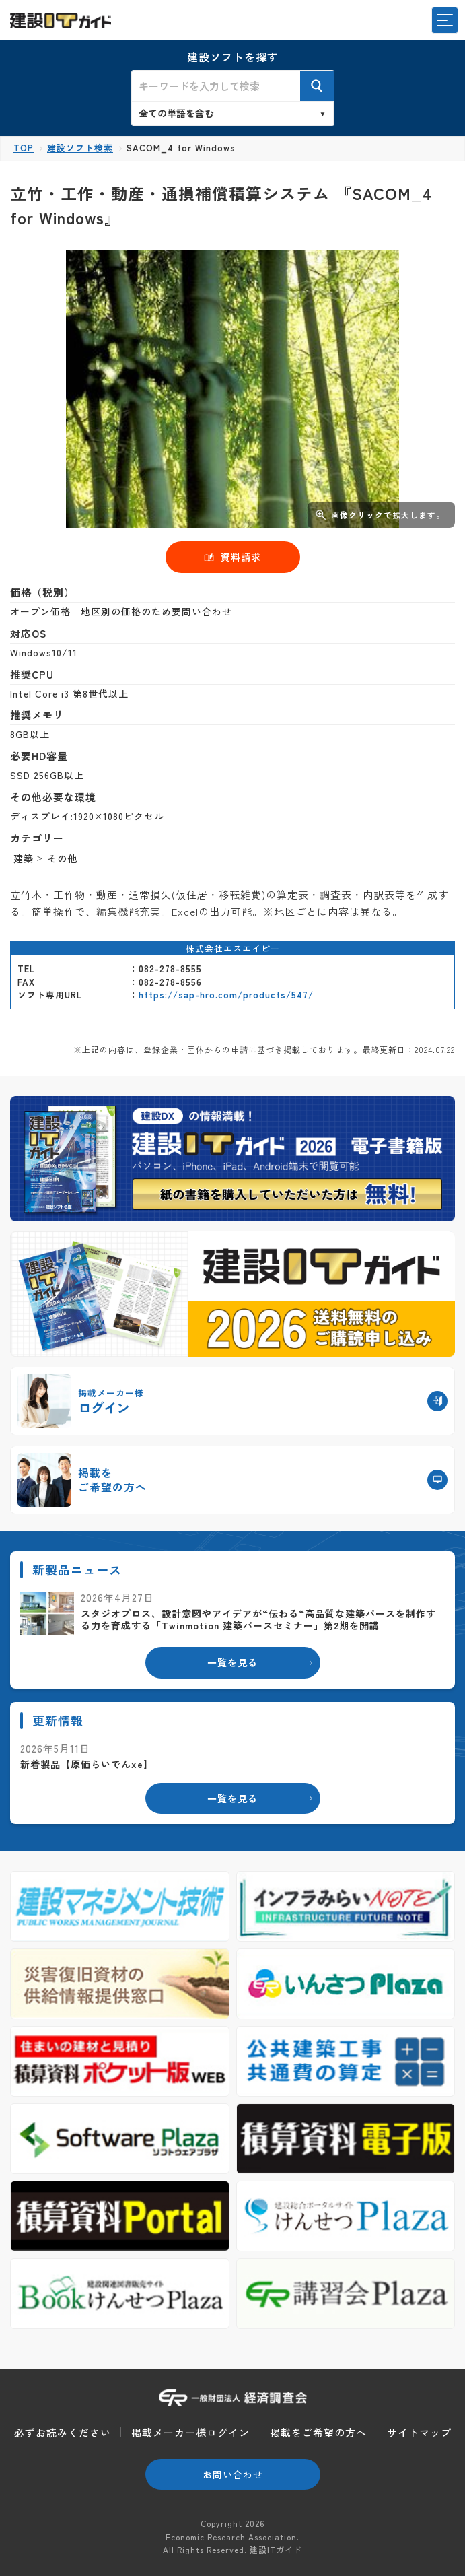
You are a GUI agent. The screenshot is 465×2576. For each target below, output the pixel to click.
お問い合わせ (233, 2474)
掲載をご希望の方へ (318, 2432)
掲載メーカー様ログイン (190, 2432)
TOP (23, 147)
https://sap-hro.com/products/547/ (226, 994)
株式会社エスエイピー (233, 948)
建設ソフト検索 (80, 147)
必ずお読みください (62, 2432)
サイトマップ (419, 2432)
